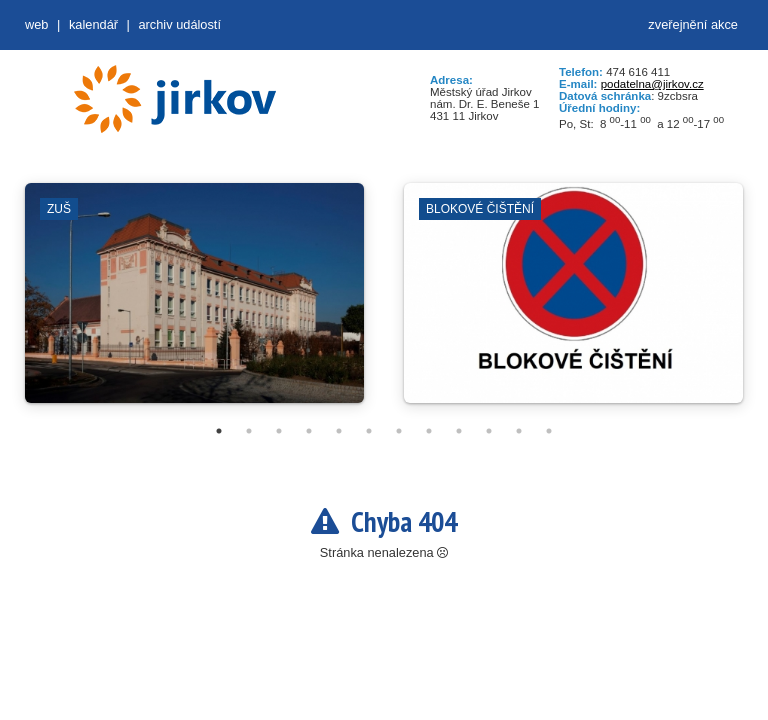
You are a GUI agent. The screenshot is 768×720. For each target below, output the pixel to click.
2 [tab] (249, 431)
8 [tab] (429, 431)
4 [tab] (309, 431)
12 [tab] (549, 431)
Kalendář (93, 24)
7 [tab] (399, 431)
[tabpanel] (194, 303)
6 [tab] (369, 431)
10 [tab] (489, 431)
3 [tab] (279, 431)
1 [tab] (219, 431)
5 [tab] (339, 431)
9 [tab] (459, 431)
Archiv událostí (179, 24)
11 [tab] (519, 431)
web (36, 24)
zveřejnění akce (693, 24)
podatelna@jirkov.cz (652, 84)
